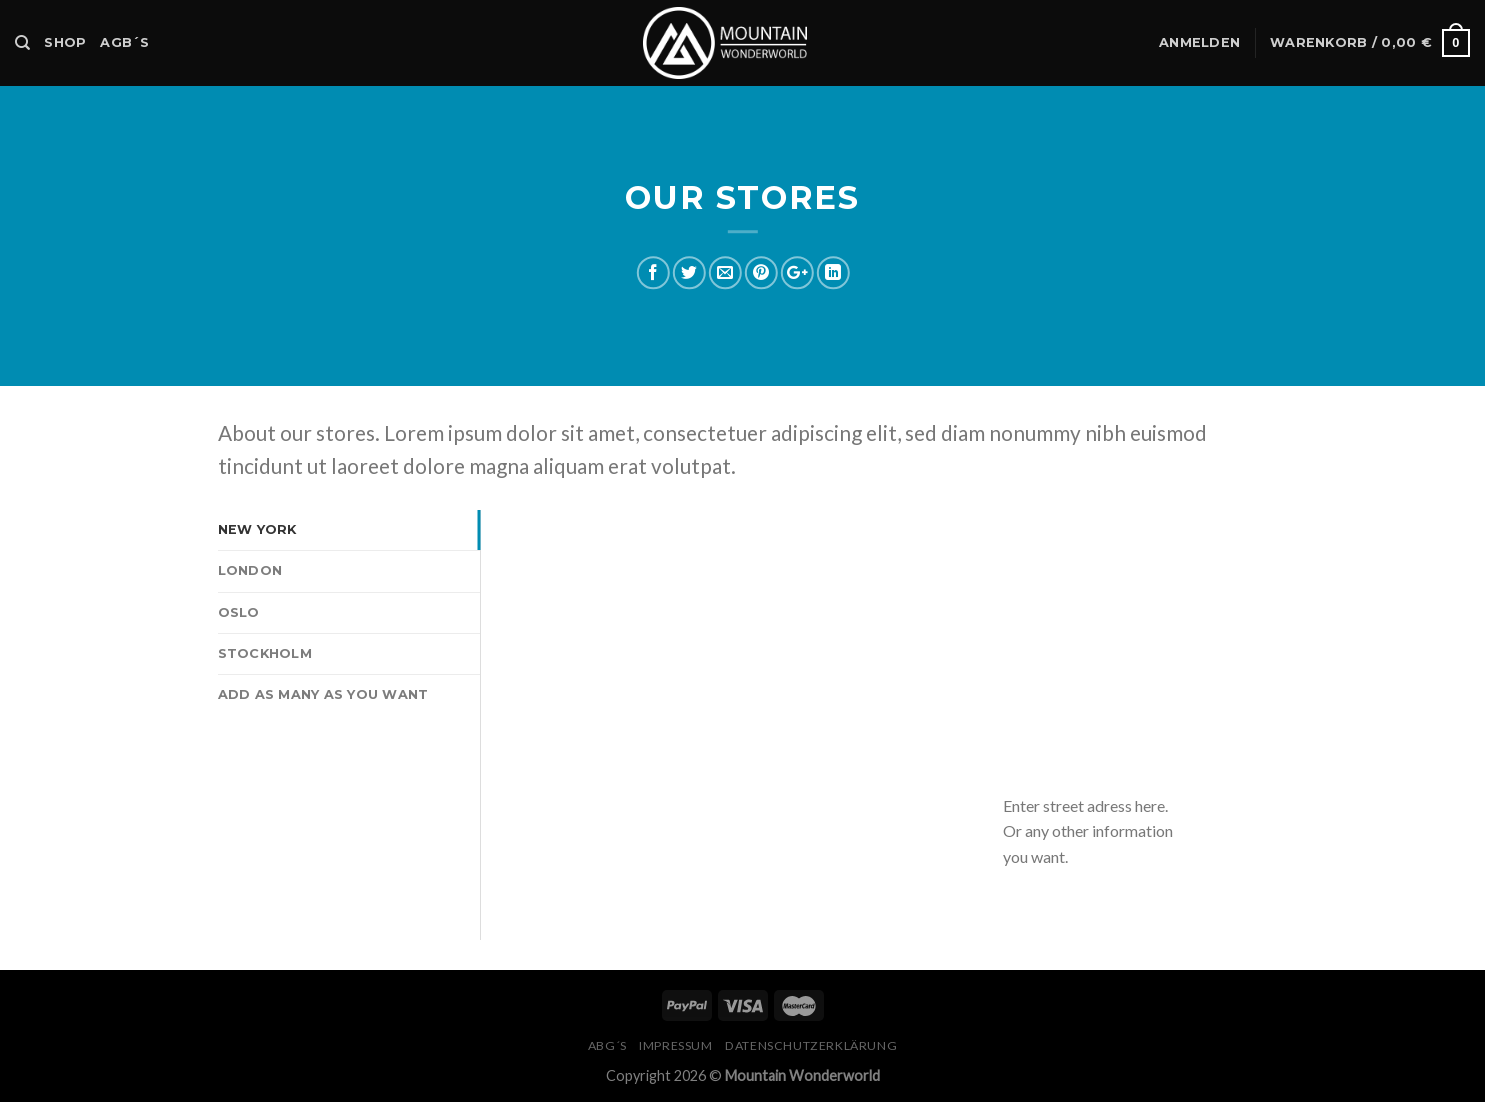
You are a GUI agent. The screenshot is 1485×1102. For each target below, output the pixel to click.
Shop (65, 42)
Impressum (676, 1045)
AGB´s (124, 42)
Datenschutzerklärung (811, 1045)
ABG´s (607, 1045)
